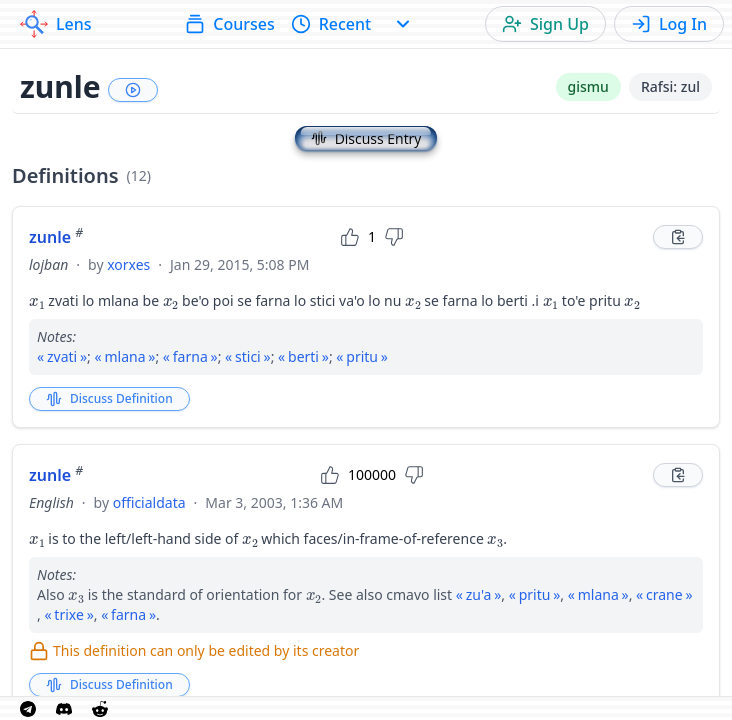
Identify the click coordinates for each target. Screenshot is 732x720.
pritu (362, 356)
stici (248, 356)
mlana (124, 356)
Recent (331, 24)
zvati (62, 356)
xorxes (128, 264)
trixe (68, 614)
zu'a (479, 594)
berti (303, 356)
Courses (229, 24)
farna (190, 356)
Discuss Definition (109, 398)
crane (664, 594)
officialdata (149, 502)
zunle (56, 237)
